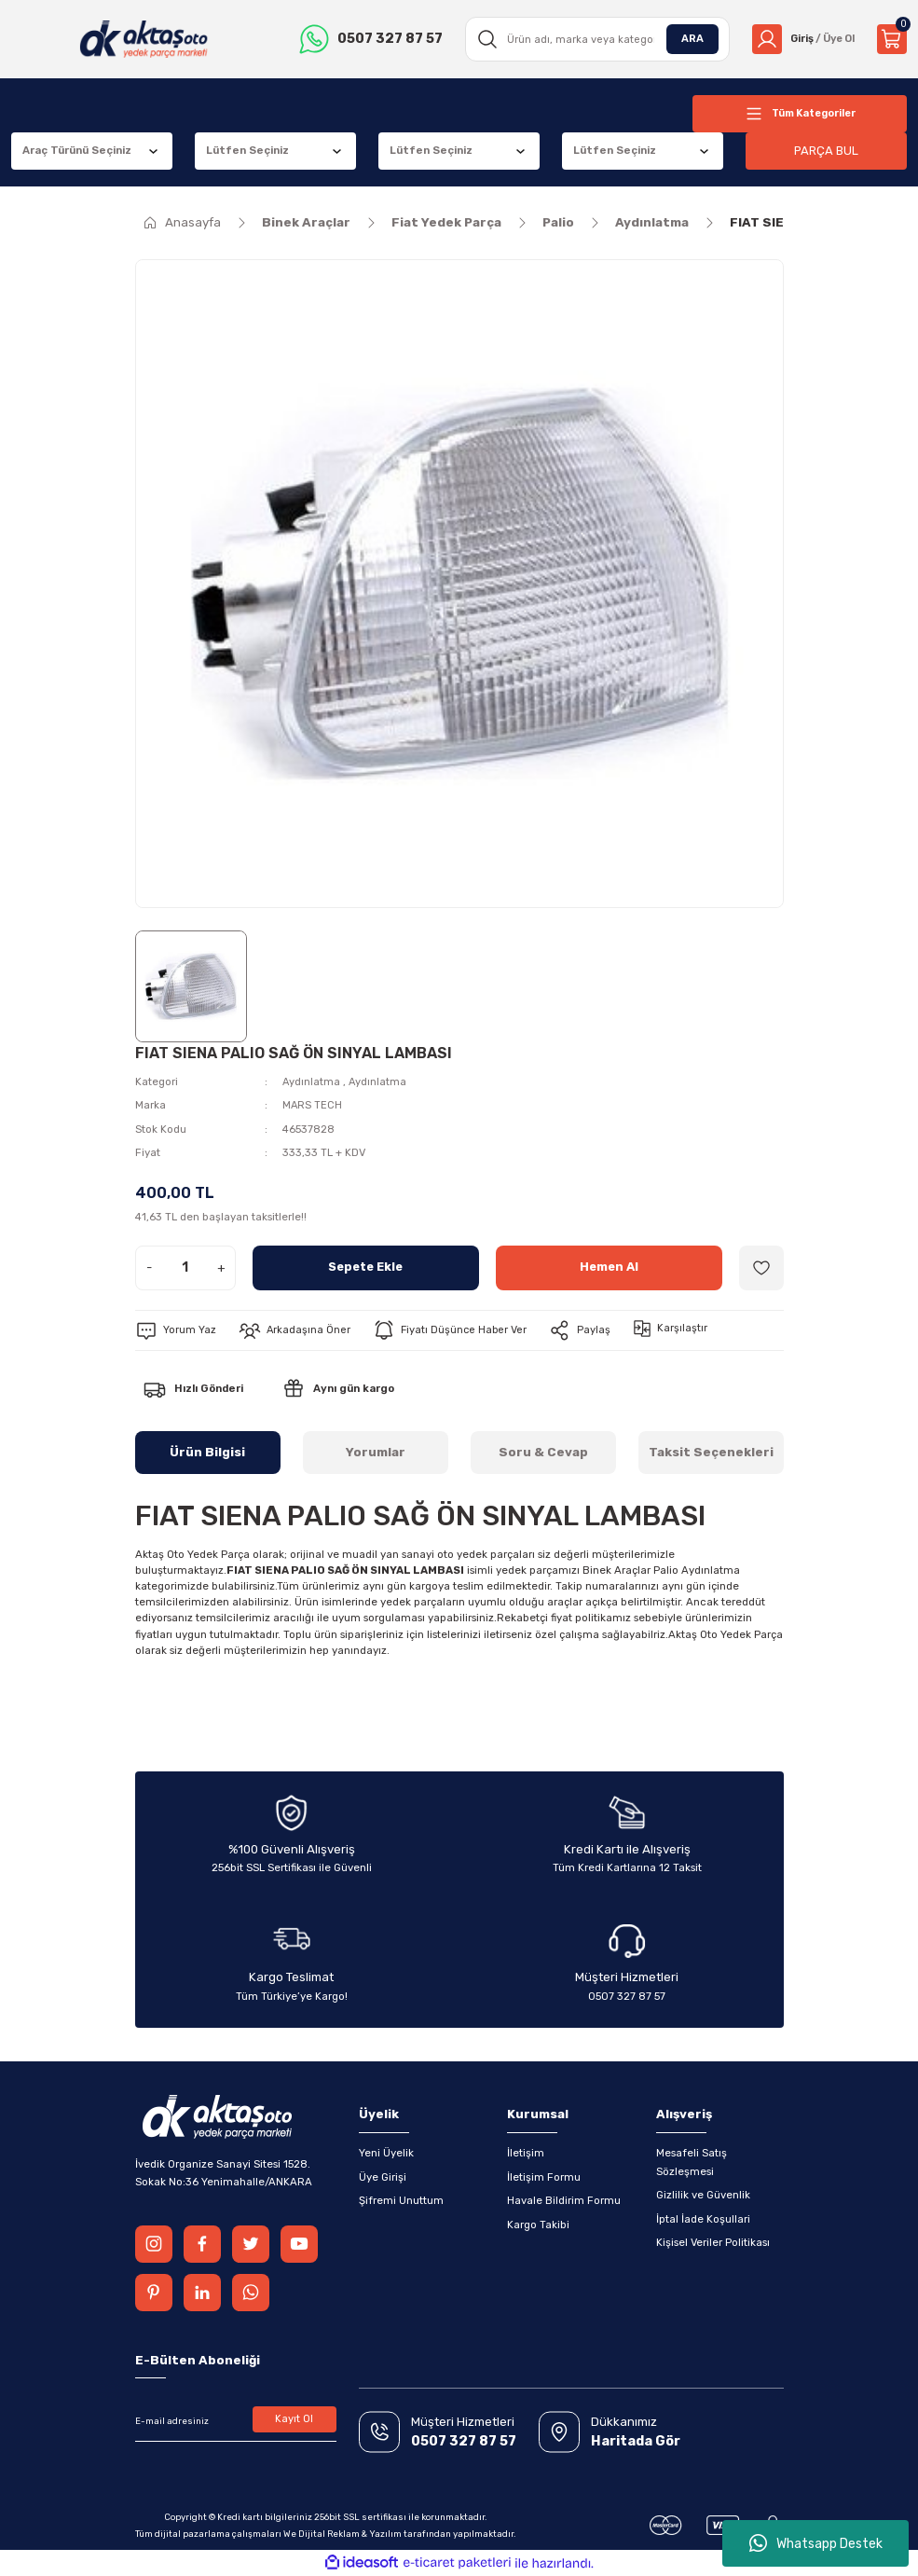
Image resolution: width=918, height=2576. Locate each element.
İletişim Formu (544, 2176)
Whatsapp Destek (816, 2543)
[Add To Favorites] (761, 1268)
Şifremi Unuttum (401, 2200)
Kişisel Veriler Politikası (713, 2242)
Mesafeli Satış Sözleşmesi (691, 2161)
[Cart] (892, 39)
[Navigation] (799, 113)
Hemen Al (608, 1267)
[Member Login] (800, 39)
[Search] (592, 39)
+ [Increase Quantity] (221, 1267)
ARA (686, 38)
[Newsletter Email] (235, 2421)
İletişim (525, 2152)
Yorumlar (375, 1452)
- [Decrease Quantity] (149, 1267)
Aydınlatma (311, 1081)
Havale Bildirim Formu (564, 2200)
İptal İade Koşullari (703, 2218)
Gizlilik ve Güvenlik (703, 2194)
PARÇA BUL (826, 151)
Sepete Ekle (365, 1267)
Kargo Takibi (538, 2224)
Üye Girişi (382, 2176)
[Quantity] (185, 1268)
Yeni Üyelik (386, 2152)
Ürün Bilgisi (207, 1452)
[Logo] (142, 39)
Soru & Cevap (543, 1452)
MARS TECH (312, 1104)
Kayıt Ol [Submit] (294, 2418)
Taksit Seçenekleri (711, 1452)
